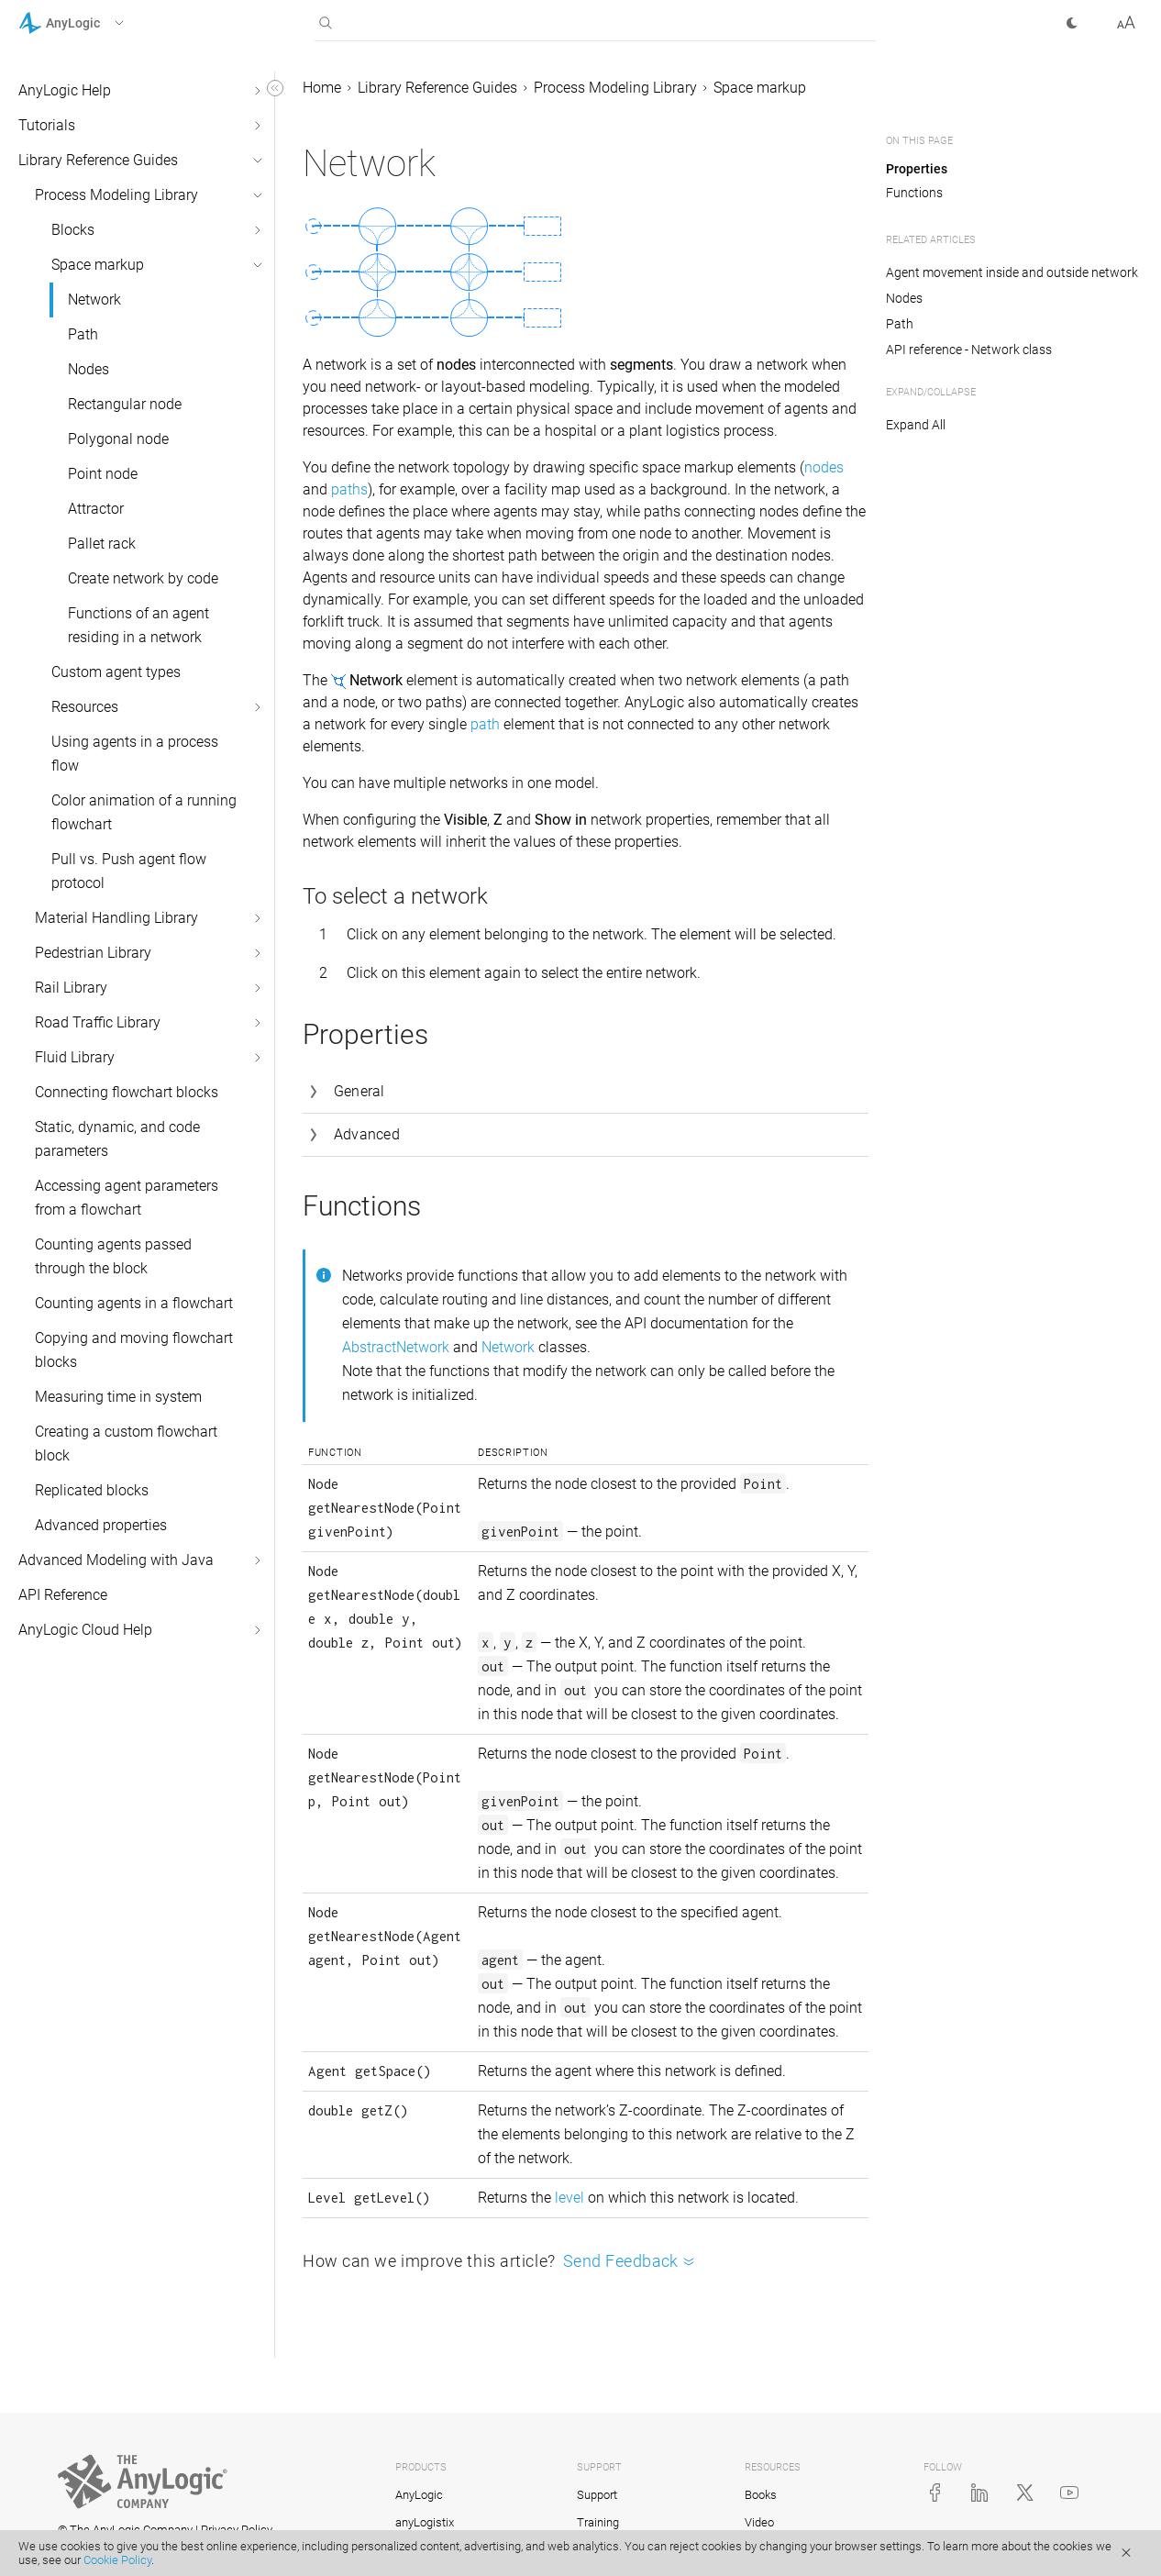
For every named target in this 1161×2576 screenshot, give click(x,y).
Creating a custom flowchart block (126, 1443)
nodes (824, 467)
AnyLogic (419, 2495)
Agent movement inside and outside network (1012, 272)
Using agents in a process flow (134, 753)
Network (94, 299)
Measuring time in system (118, 1396)
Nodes (88, 369)
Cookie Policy (117, 2560)
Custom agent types (116, 672)
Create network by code (143, 578)
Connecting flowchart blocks (126, 1092)
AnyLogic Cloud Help (85, 1629)
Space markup (97, 264)
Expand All (915, 424)
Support (597, 2495)
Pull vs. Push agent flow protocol (128, 871)
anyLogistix (424, 2522)
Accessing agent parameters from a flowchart (126, 1197)
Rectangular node (125, 404)
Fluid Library (75, 1057)
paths (349, 489)
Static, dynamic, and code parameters (117, 1139)
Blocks (72, 230)
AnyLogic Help (64, 90)
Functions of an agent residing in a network (138, 625)
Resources (84, 707)
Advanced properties (101, 1525)
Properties (916, 168)
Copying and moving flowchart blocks (134, 1350)
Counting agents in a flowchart (134, 1303)
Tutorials (46, 125)
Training (598, 2522)
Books (761, 2495)
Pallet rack (102, 543)
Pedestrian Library (93, 952)
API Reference (62, 1595)
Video (759, 2522)
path (485, 724)
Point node (103, 474)
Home (322, 87)
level (569, 2197)
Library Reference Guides (98, 160)
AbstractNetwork (395, 1347)
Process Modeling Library (116, 195)
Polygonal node (118, 439)
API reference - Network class (969, 349)
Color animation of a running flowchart (144, 812)
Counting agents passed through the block (113, 1256)
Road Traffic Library (97, 1022)
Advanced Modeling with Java (116, 1560)
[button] (95, 23)
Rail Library (71, 987)
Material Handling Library (116, 918)
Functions (914, 192)
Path (83, 334)
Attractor (96, 508)
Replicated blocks (92, 1490)
